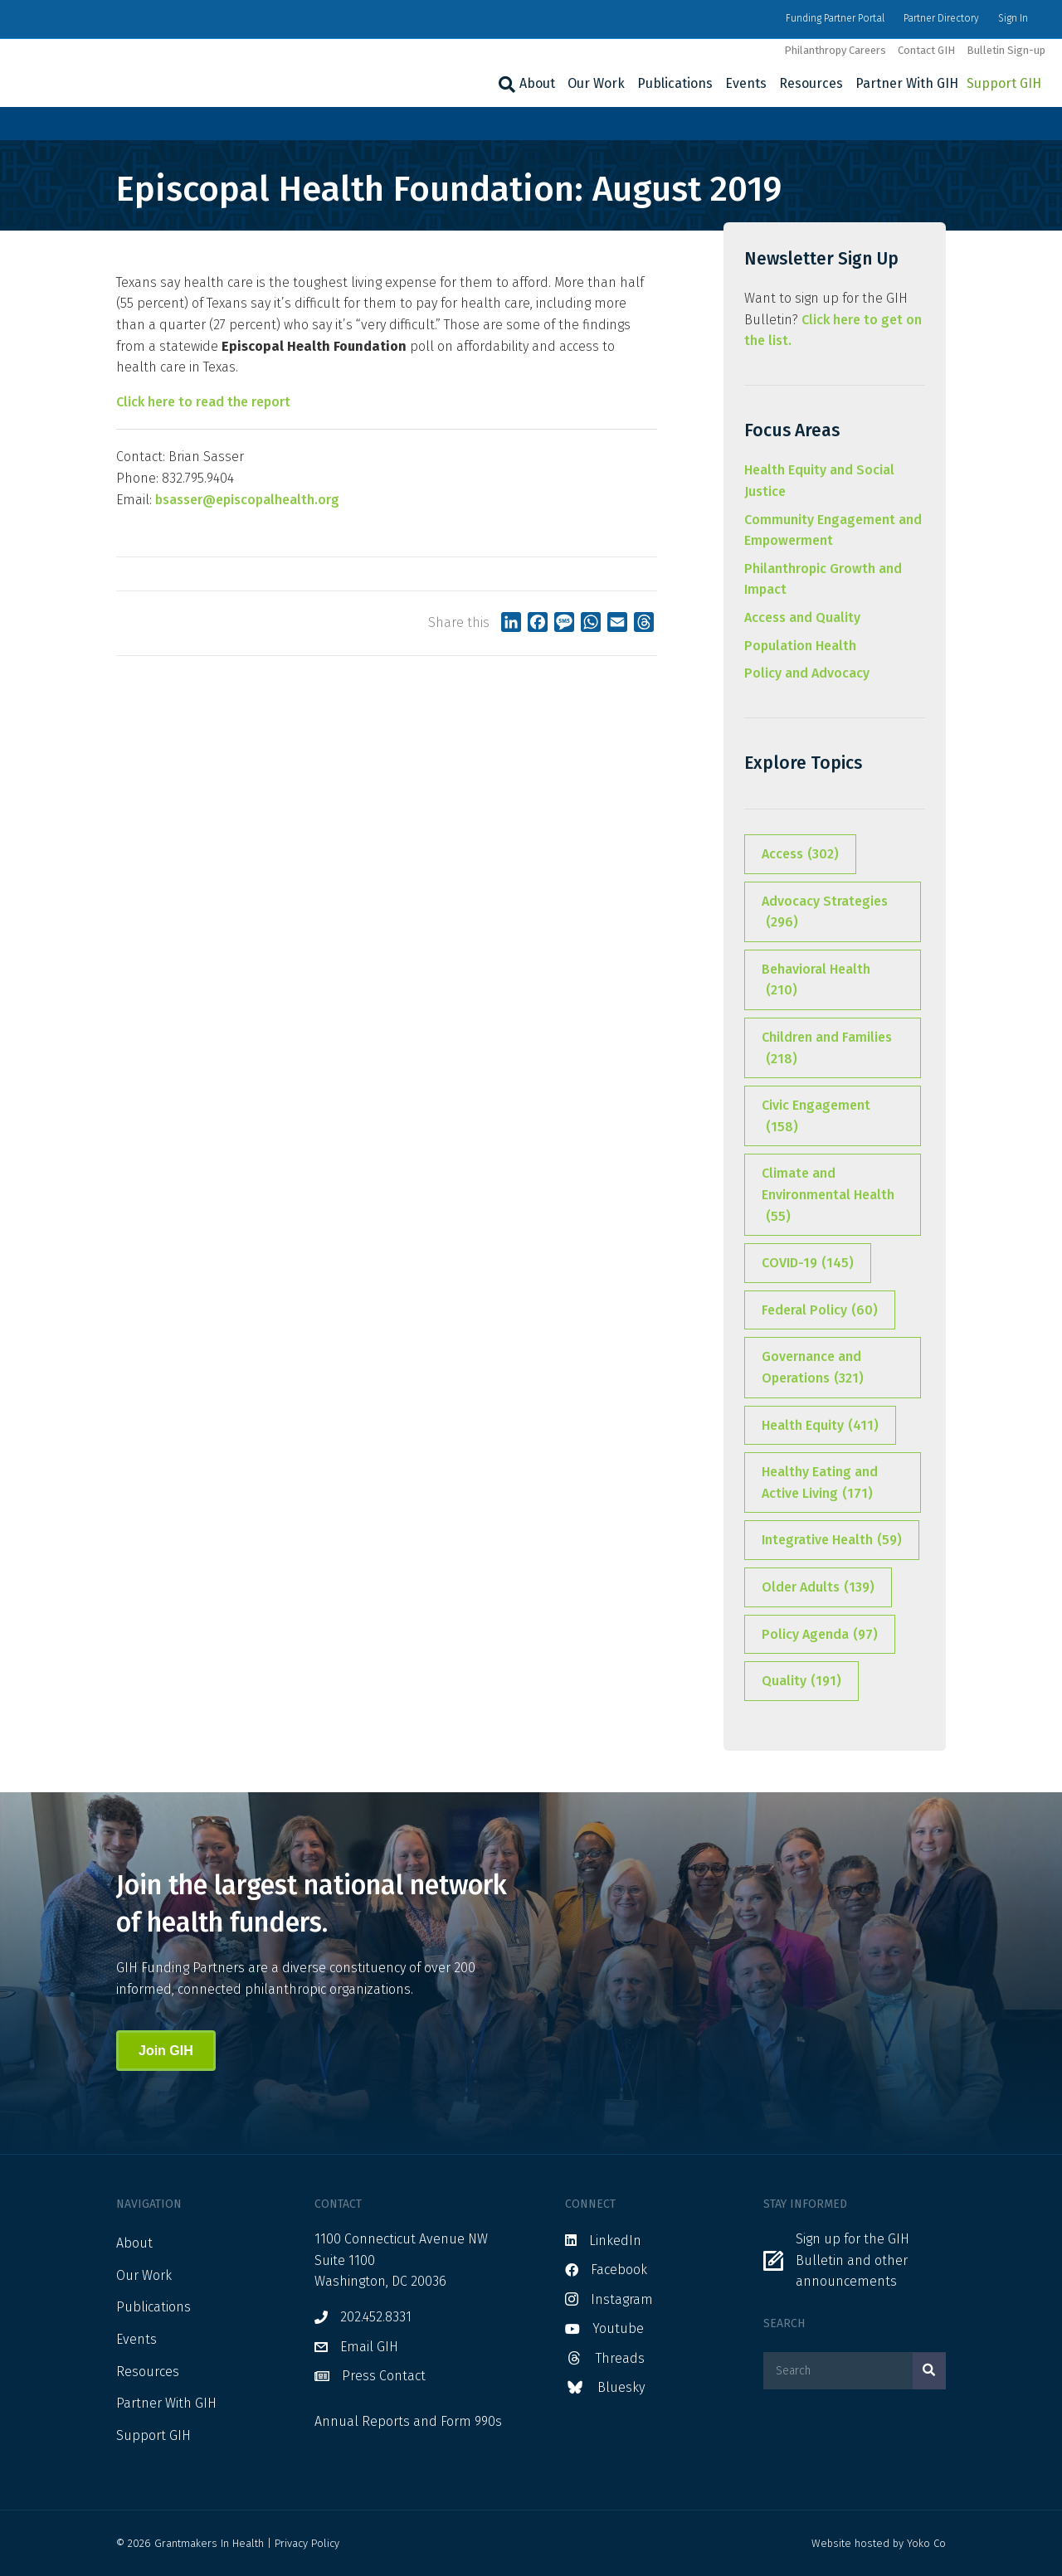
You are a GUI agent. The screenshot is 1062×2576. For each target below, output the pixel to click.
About (537, 83)
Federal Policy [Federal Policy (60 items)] (820, 1310)
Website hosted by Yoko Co (878, 2543)
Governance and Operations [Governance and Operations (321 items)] (813, 1368)
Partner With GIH (906, 83)
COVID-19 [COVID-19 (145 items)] (808, 1263)
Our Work (596, 83)
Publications (675, 83)
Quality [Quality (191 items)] (801, 1681)
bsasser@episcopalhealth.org (247, 500)
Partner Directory (941, 18)
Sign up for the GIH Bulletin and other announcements (852, 2260)
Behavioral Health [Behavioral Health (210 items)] (816, 981)
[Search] (504, 85)
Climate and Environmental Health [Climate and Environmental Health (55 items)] (828, 1196)
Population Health (800, 646)
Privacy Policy (307, 2543)
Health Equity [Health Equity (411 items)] (820, 1425)
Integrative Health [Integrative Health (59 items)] (832, 1540)
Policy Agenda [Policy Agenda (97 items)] (820, 1634)
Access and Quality (802, 617)
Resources (811, 83)
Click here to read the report (203, 402)
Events (746, 83)
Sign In (1013, 18)
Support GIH (1004, 83)
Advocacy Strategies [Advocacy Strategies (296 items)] (825, 913)
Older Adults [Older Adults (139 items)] (818, 1587)
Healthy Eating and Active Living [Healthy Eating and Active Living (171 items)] (820, 1484)
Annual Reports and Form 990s (408, 2421)
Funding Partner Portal (835, 18)
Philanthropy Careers (835, 50)
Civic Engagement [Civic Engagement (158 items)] (816, 1117)
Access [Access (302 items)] (800, 854)
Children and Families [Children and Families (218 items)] (827, 1049)
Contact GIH (926, 50)
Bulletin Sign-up (1006, 50)
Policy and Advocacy (807, 673)
